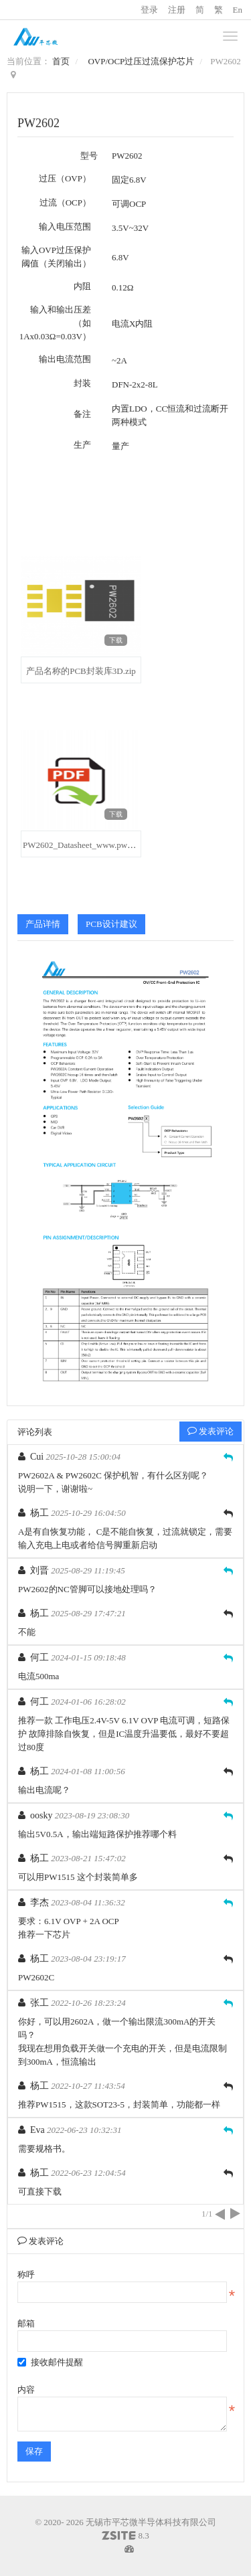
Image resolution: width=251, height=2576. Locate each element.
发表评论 (210, 1431)
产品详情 (42, 924)
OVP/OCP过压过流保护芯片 (141, 61)
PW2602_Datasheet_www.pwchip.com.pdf (98, 845)
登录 (149, 10)
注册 (176, 10)
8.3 (125, 2536)
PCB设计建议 (111, 924)
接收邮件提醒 (50, 2362)
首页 (61, 61)
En (237, 10)
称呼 (26, 2274)
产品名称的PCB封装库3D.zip (81, 671)
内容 (26, 2390)
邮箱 (26, 2323)
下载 (115, 640)
